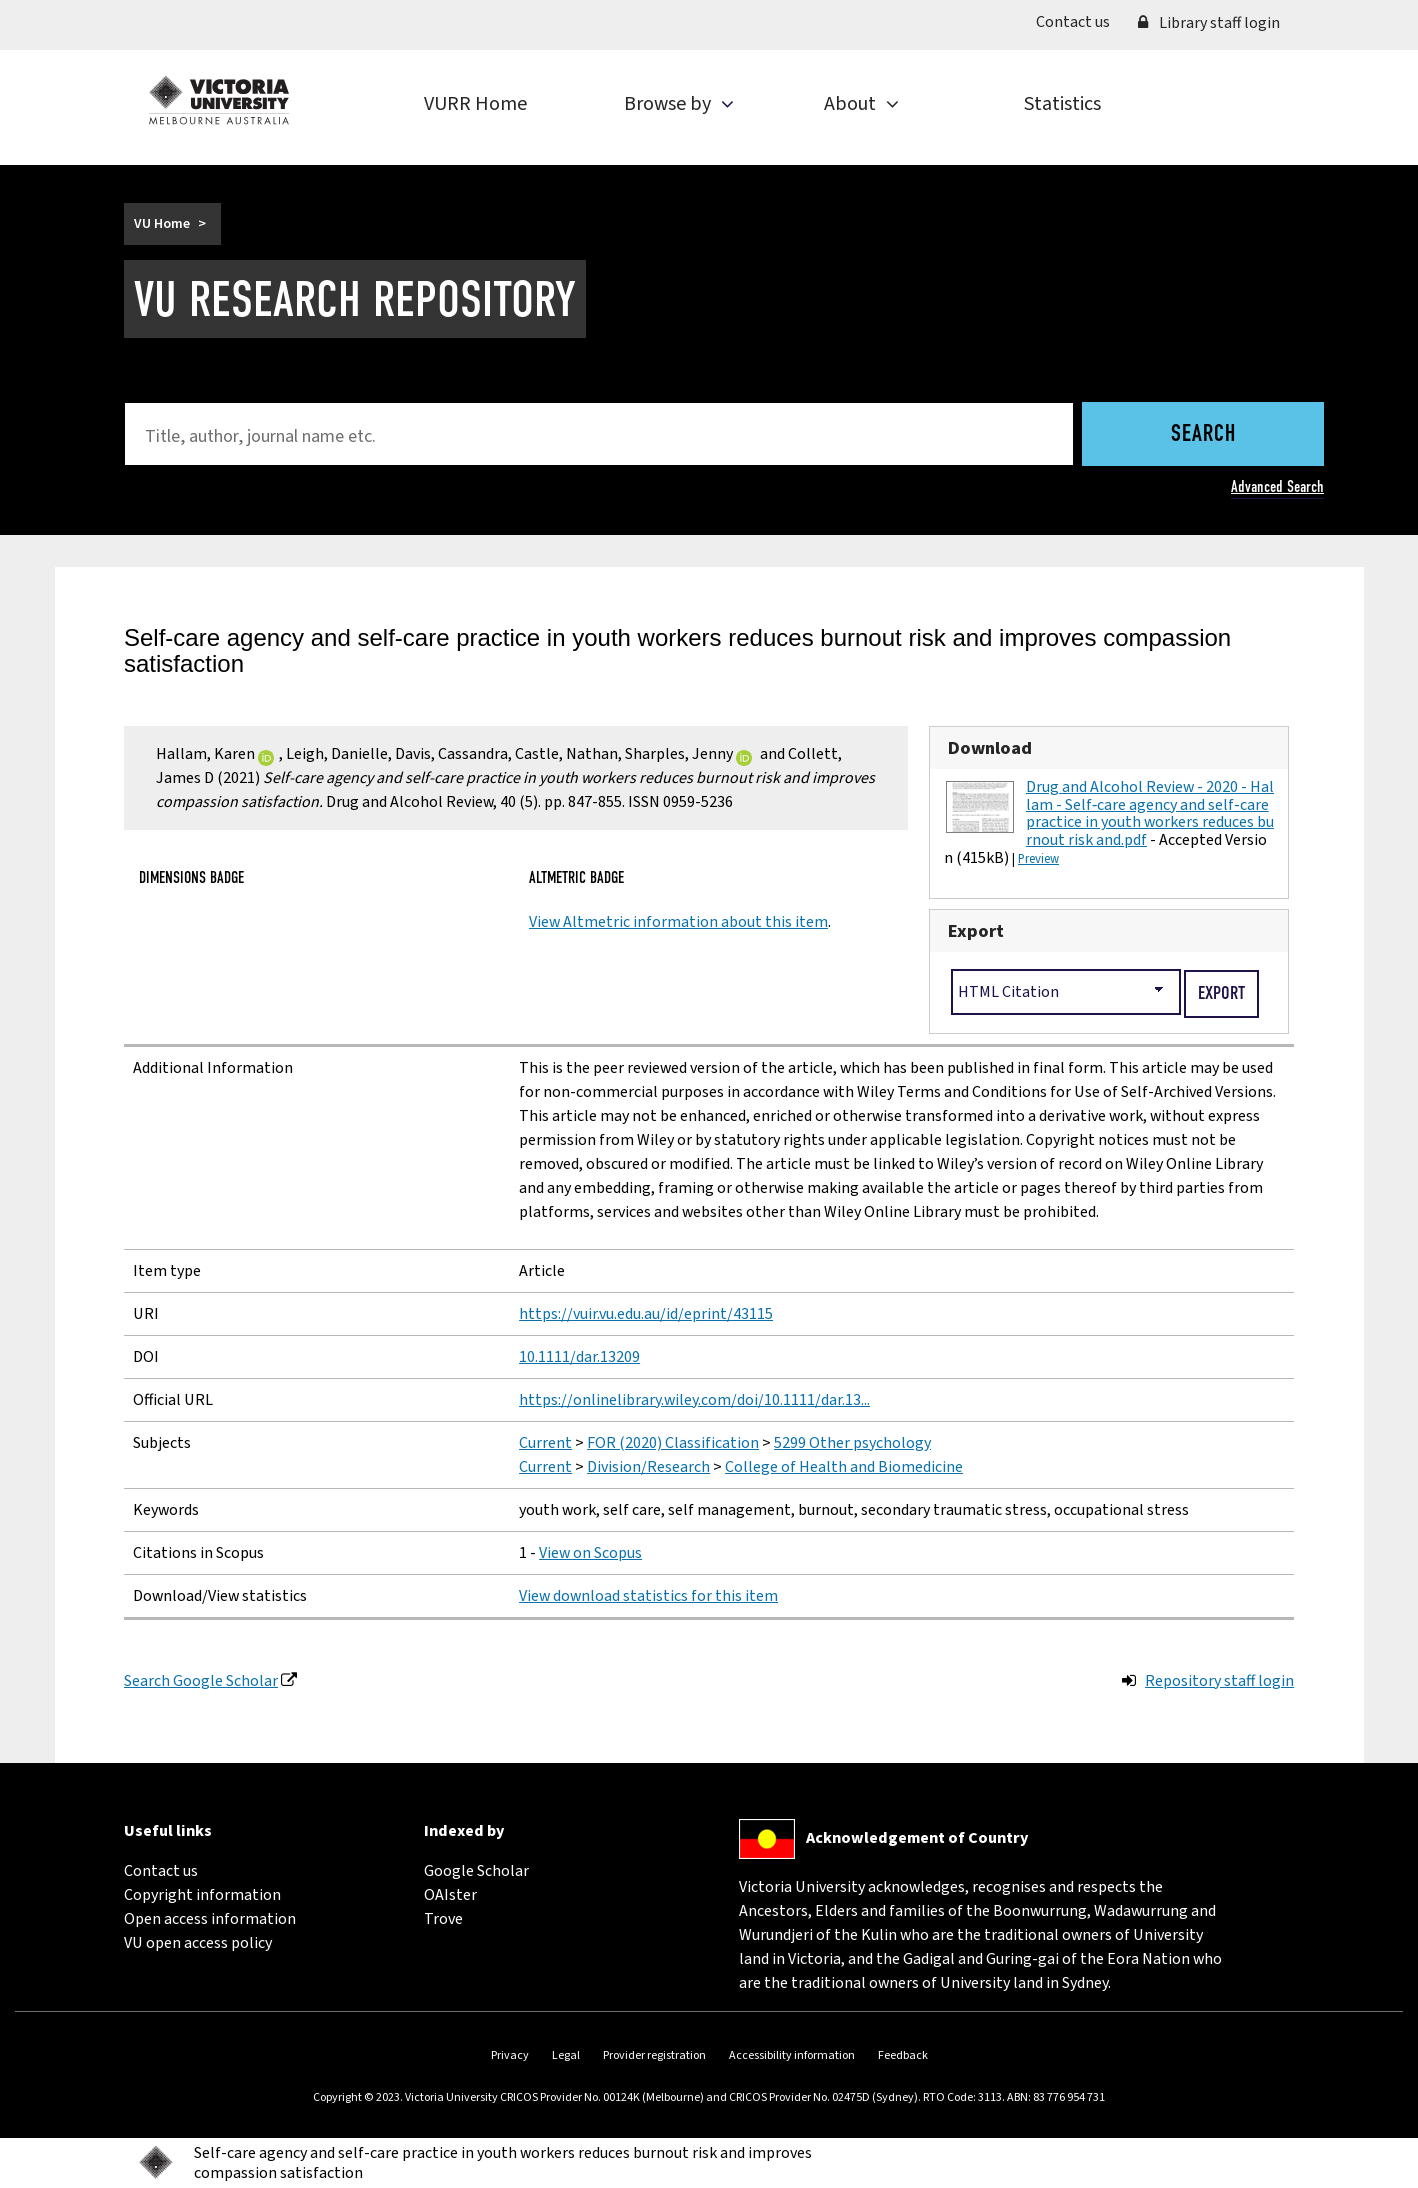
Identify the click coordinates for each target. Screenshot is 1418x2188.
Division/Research (648, 1467)
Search (1203, 435)
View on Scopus (590, 1553)
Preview (1038, 859)
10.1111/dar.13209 (579, 1357)
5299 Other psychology (852, 1443)
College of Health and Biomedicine (844, 1467)
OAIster (450, 1895)
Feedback (903, 2055)
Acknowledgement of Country (917, 1838)
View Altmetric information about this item (678, 922)
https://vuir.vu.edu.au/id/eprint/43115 (646, 1314)
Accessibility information (792, 2055)
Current (545, 1443)
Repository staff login (1219, 1681)
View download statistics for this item (648, 1596)
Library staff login (1209, 23)
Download (990, 748)
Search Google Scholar (201, 1681)
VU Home (162, 224)
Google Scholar (476, 1871)
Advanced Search (1277, 486)
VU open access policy (198, 1943)
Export (976, 931)
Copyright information (202, 1895)
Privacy (510, 2055)
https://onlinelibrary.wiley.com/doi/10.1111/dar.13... (694, 1400)
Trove (443, 1919)
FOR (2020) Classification (673, 1443)
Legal (566, 2055)
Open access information (210, 1919)
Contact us (1080, 21)
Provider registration (654, 2055)
